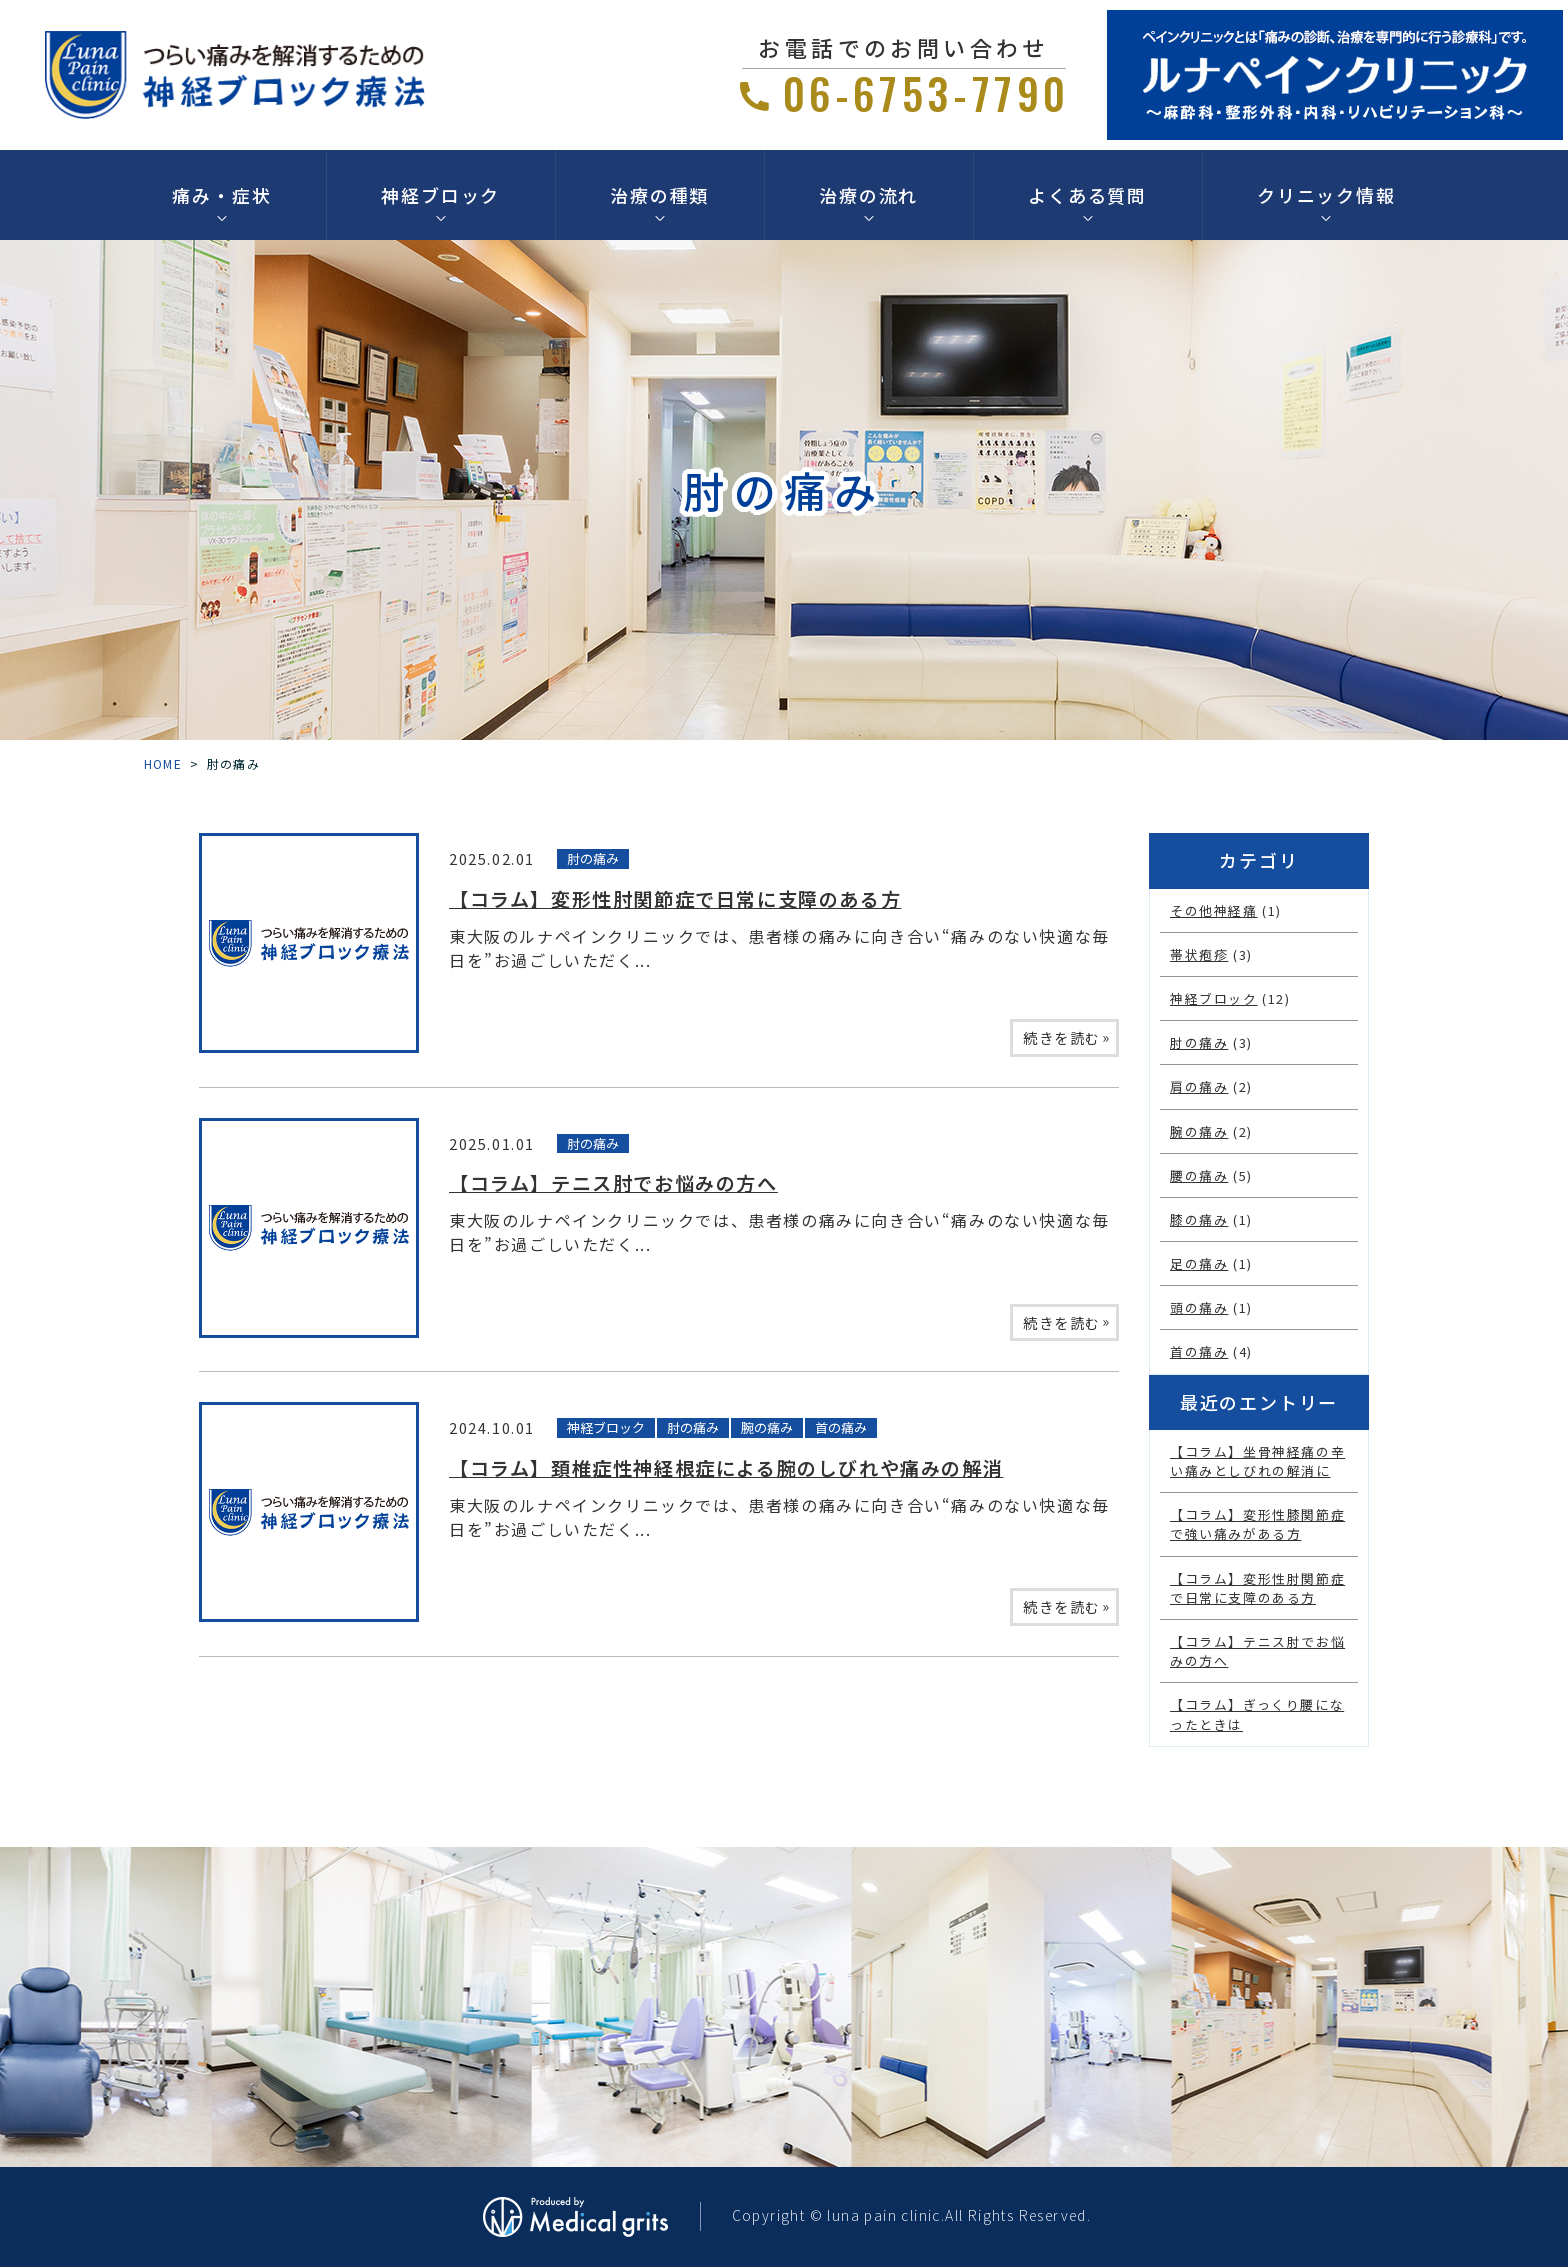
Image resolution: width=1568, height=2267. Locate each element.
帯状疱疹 (1199, 954)
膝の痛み (1199, 1219)
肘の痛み (593, 858)
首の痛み (841, 1427)
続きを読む (1067, 1037)
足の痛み (1199, 1263)
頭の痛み (1199, 1307)
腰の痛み (1199, 1175)
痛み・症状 (221, 195)
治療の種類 (659, 195)
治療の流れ (868, 195)
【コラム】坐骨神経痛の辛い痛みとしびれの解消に (1257, 1461)
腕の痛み (767, 1427)
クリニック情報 (1326, 195)
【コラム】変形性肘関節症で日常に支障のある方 (675, 899)
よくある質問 (1087, 195)
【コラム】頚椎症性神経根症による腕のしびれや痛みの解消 (726, 1468)
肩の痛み (1199, 1086)
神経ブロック (440, 195)
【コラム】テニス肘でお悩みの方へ (613, 1183)
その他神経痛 (1214, 910)
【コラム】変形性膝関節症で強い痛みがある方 (1257, 1524)
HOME (163, 763)
